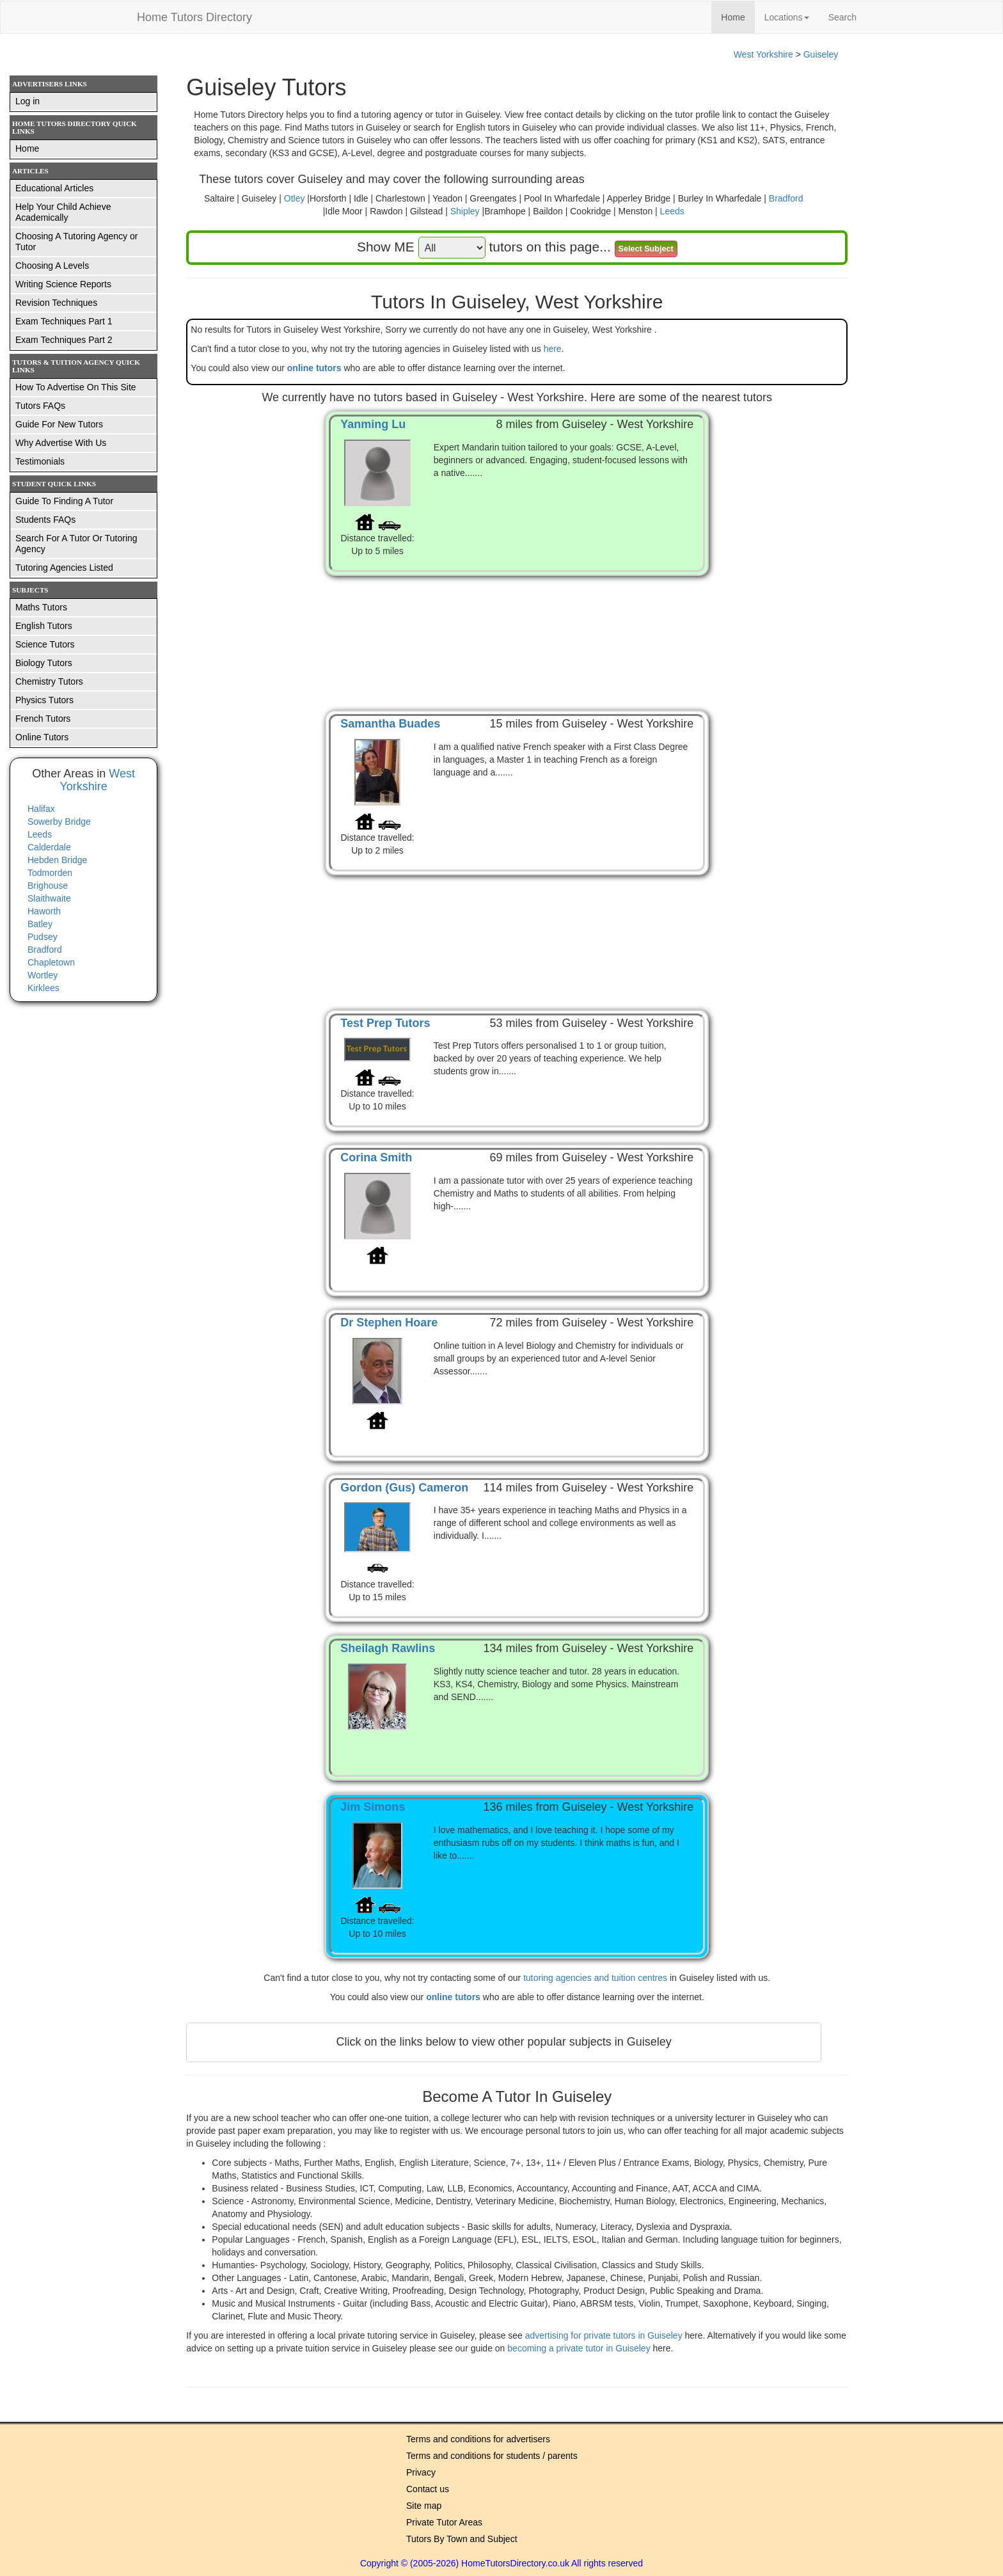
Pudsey (43, 937)
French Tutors (42, 718)
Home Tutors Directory (194, 17)
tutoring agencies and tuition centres (595, 1978)
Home (737, 16)
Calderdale (49, 847)
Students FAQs (45, 519)
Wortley (43, 975)
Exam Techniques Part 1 (64, 321)
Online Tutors (41, 737)
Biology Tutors (43, 663)
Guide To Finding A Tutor (64, 501)
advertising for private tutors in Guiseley (605, 2335)
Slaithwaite (49, 898)
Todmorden (50, 873)
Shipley (465, 211)
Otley (294, 198)
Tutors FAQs (40, 406)
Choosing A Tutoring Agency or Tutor (76, 241)
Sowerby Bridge (59, 821)
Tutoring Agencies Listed (64, 567)
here (553, 349)
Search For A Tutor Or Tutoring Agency (76, 543)
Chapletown (51, 962)
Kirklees (43, 988)
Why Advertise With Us (60, 443)
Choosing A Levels (52, 265)
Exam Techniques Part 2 (64, 340)
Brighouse (48, 885)
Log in (27, 101)
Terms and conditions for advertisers (478, 2439)
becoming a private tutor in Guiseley (579, 2348)
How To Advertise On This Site (75, 387)
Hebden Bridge (57, 860)
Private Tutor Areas (444, 2522)
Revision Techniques (56, 303)
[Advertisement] (517, 630)
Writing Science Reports (63, 284)
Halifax (41, 809)
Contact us (427, 2489)
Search (842, 17)
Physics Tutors (44, 700)
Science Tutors (45, 644)
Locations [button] (786, 17)
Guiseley (820, 54)
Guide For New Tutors (59, 424)
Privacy (421, 2472)
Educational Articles (54, 188)
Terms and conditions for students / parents (492, 2456)
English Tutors (43, 626)
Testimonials (40, 461)
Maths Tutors (41, 607)
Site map (423, 2505)
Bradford (786, 198)
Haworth (44, 911)
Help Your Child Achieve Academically (63, 212)
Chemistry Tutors (49, 681)
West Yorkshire (763, 54)
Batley (40, 924)
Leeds (672, 211)
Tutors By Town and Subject (461, 2539)
